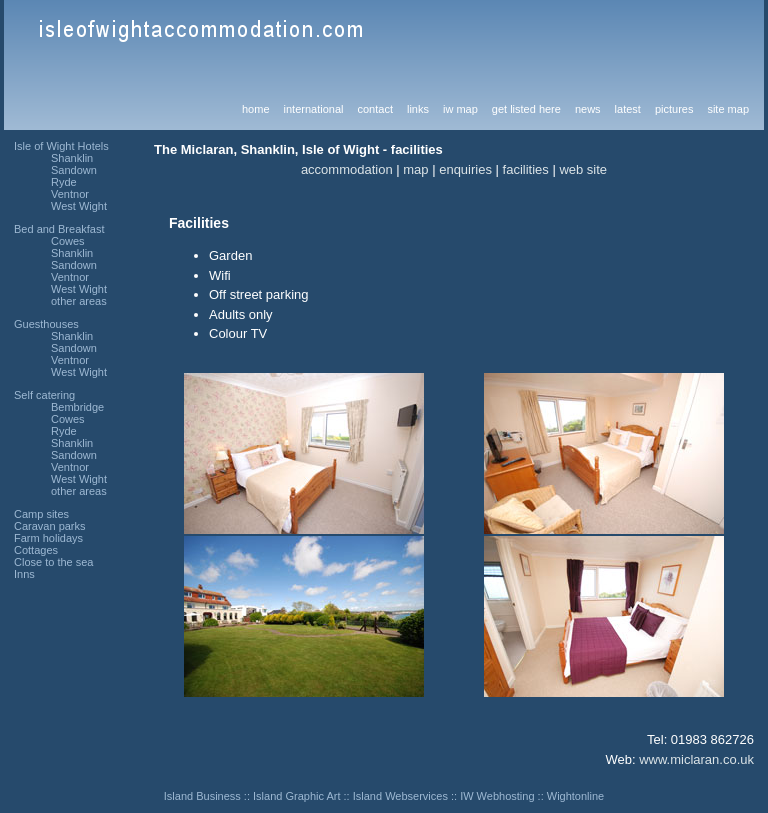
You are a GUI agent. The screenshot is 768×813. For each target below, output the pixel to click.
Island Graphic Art (296, 796)
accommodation (347, 169)
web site (583, 169)
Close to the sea (54, 562)
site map (728, 109)
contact (374, 109)
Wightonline (575, 796)
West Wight (79, 206)
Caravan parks (50, 526)
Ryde (64, 182)
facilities (526, 169)
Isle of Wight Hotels (61, 146)
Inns (24, 574)
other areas (79, 301)
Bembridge (77, 407)
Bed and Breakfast (59, 229)
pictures (674, 109)
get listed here (526, 109)
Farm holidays (48, 538)
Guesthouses (46, 324)
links (418, 109)
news (588, 109)
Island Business (202, 796)
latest (628, 109)
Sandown (74, 170)
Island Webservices (400, 796)
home (256, 109)
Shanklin (72, 158)
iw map (460, 109)
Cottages (36, 550)
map (415, 169)
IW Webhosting (497, 796)
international (314, 109)
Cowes (68, 241)
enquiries (465, 169)
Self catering (44, 395)
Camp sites (41, 514)
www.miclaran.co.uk (696, 759)
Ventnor (70, 194)
